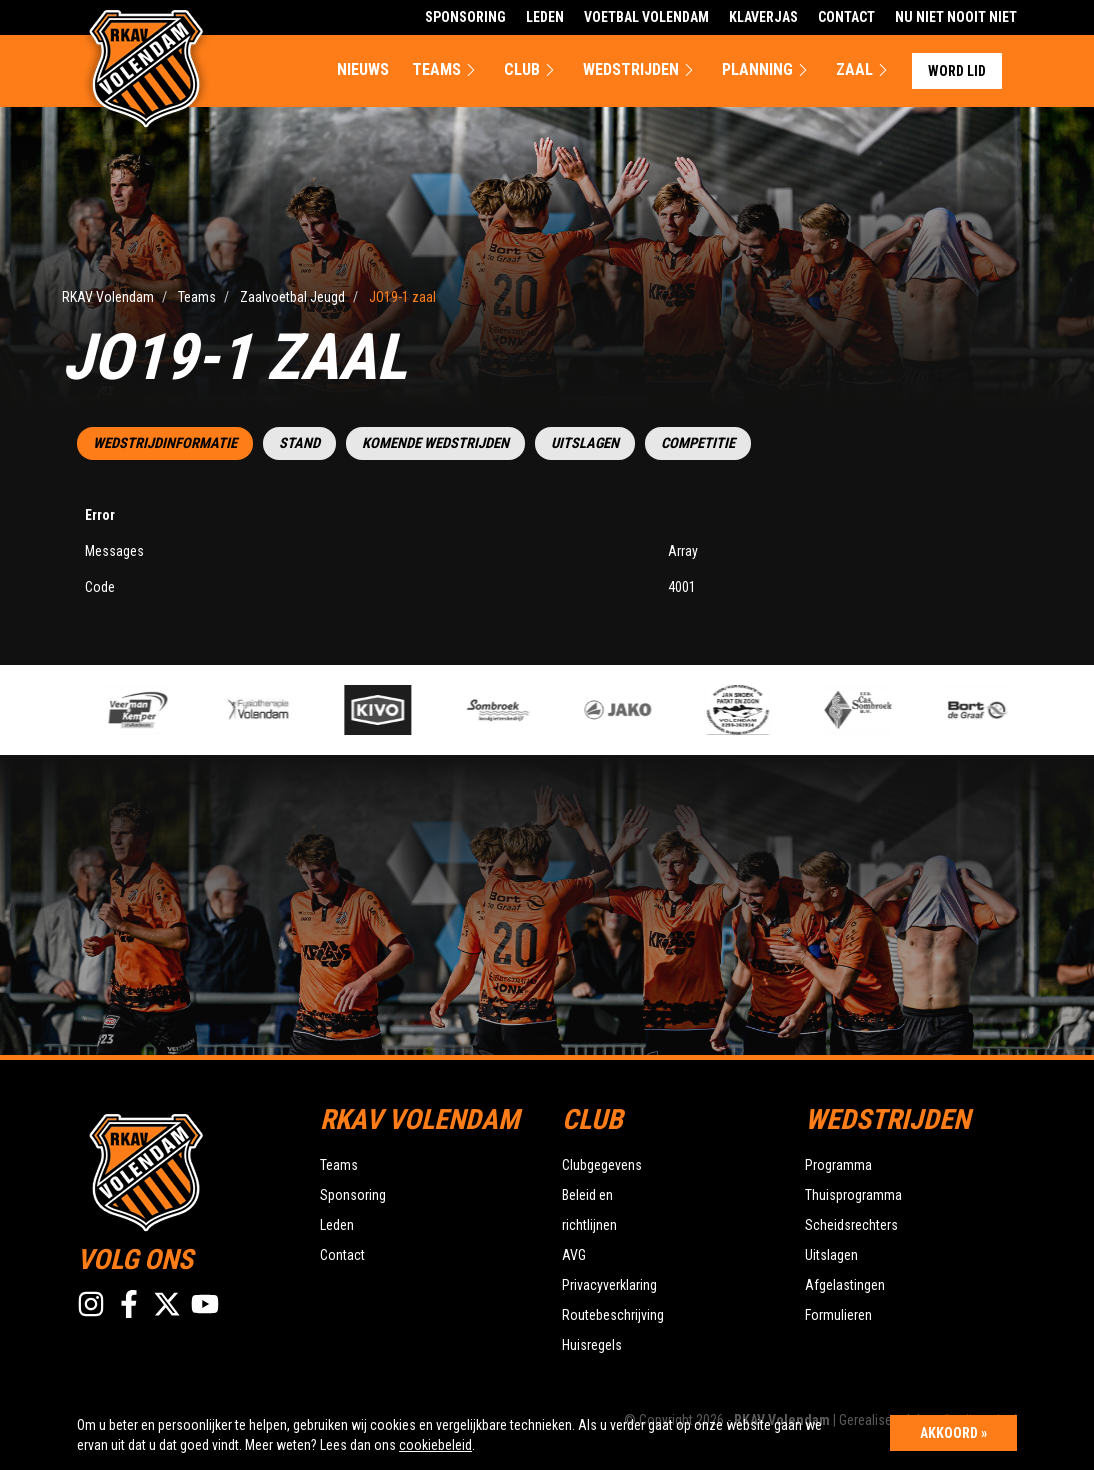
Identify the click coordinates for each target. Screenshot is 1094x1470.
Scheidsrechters (851, 1225)
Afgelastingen (845, 1285)
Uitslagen (585, 443)
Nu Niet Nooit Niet (956, 17)
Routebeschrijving (613, 1315)
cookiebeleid (435, 1445)
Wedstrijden (641, 70)
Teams (446, 70)
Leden (545, 17)
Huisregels (592, 1345)
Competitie (698, 443)
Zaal (864, 70)
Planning (767, 70)
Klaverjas (763, 17)
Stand (299, 443)
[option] (390, 710)
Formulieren (838, 1315)
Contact (846, 17)
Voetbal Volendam (646, 17)
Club (532, 70)
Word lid (957, 71)
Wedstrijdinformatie (165, 443)
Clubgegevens (602, 1165)
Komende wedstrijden (435, 443)
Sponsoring (465, 17)
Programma (838, 1165)
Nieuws (363, 69)
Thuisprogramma (853, 1195)
